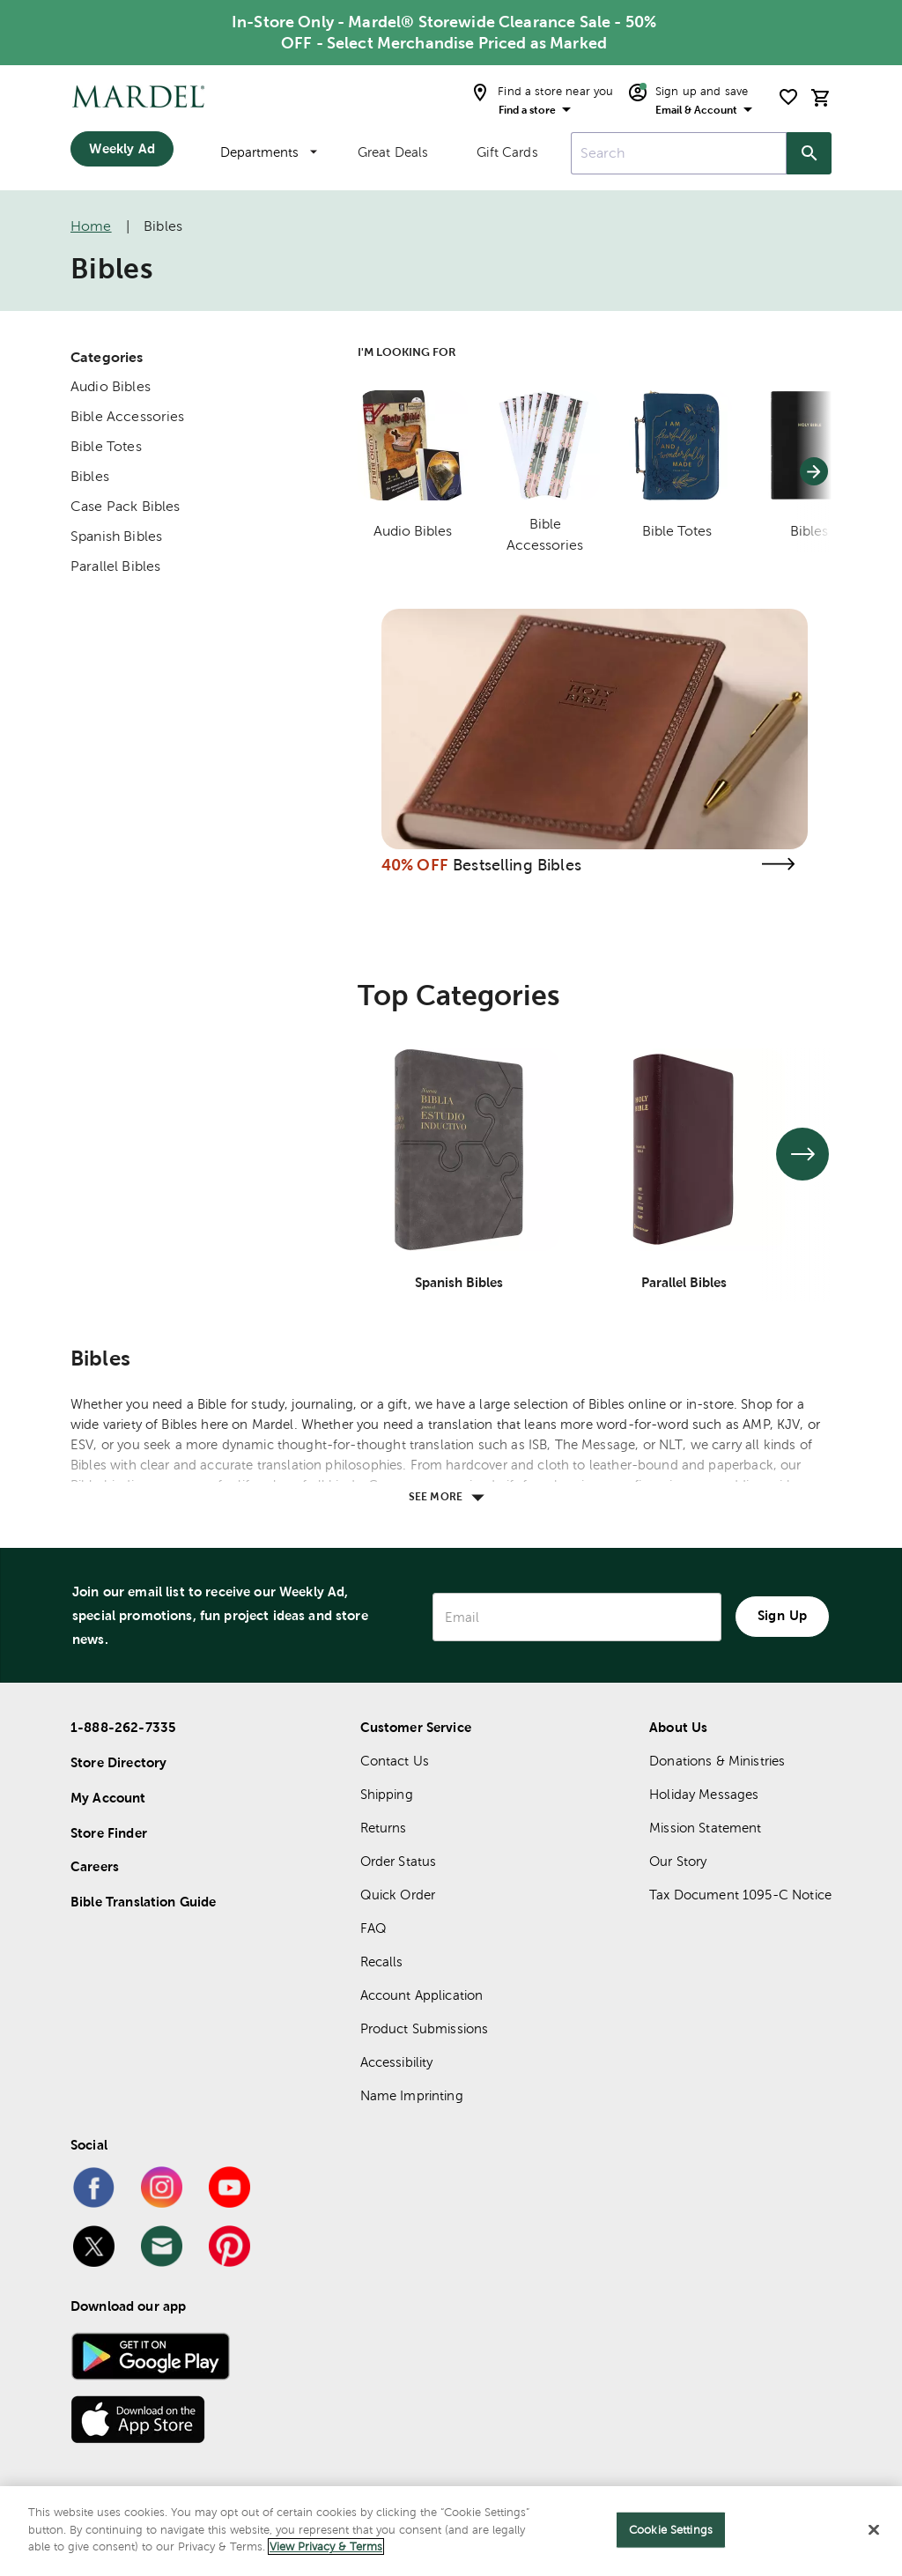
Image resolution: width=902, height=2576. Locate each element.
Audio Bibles (110, 386)
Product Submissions (424, 2028)
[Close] (873, 2530)
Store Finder (108, 1832)
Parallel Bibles (115, 566)
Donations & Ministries (717, 1760)
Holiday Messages (703, 1794)
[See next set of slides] (802, 1154)
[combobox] (679, 153)
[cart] (821, 97)
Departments (269, 151)
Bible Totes (106, 446)
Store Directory (118, 1762)
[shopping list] (788, 97)
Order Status (398, 1861)
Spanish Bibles (116, 536)
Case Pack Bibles (125, 506)
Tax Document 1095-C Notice (740, 1894)
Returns (383, 1827)
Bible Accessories (127, 416)
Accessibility (396, 2061)
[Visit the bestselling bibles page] (778, 864)
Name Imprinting (411, 2095)
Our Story (677, 1861)
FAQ (373, 1928)
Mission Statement (705, 1827)
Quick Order (398, 1894)
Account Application (422, 1995)
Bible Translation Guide (143, 1901)
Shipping (386, 1794)
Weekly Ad (121, 148)
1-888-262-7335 (123, 1727)
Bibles (89, 476)
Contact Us (395, 1760)
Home (91, 225)
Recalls (381, 1961)
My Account (108, 1797)
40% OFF (414, 864)
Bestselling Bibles (517, 864)
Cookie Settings (671, 2529)
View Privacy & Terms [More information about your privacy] (326, 2546)
